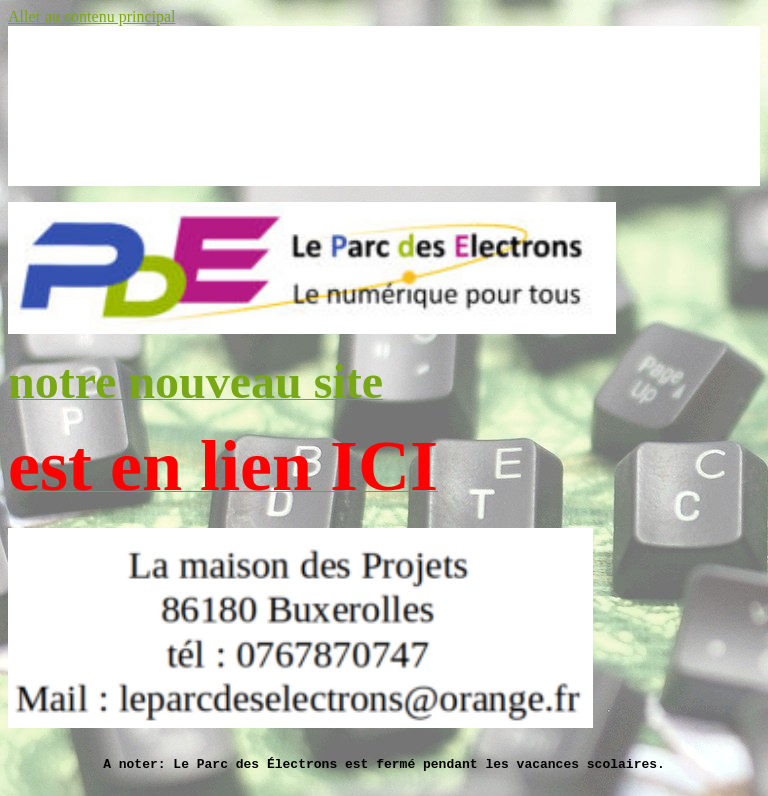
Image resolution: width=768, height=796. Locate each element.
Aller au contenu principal (92, 16)
